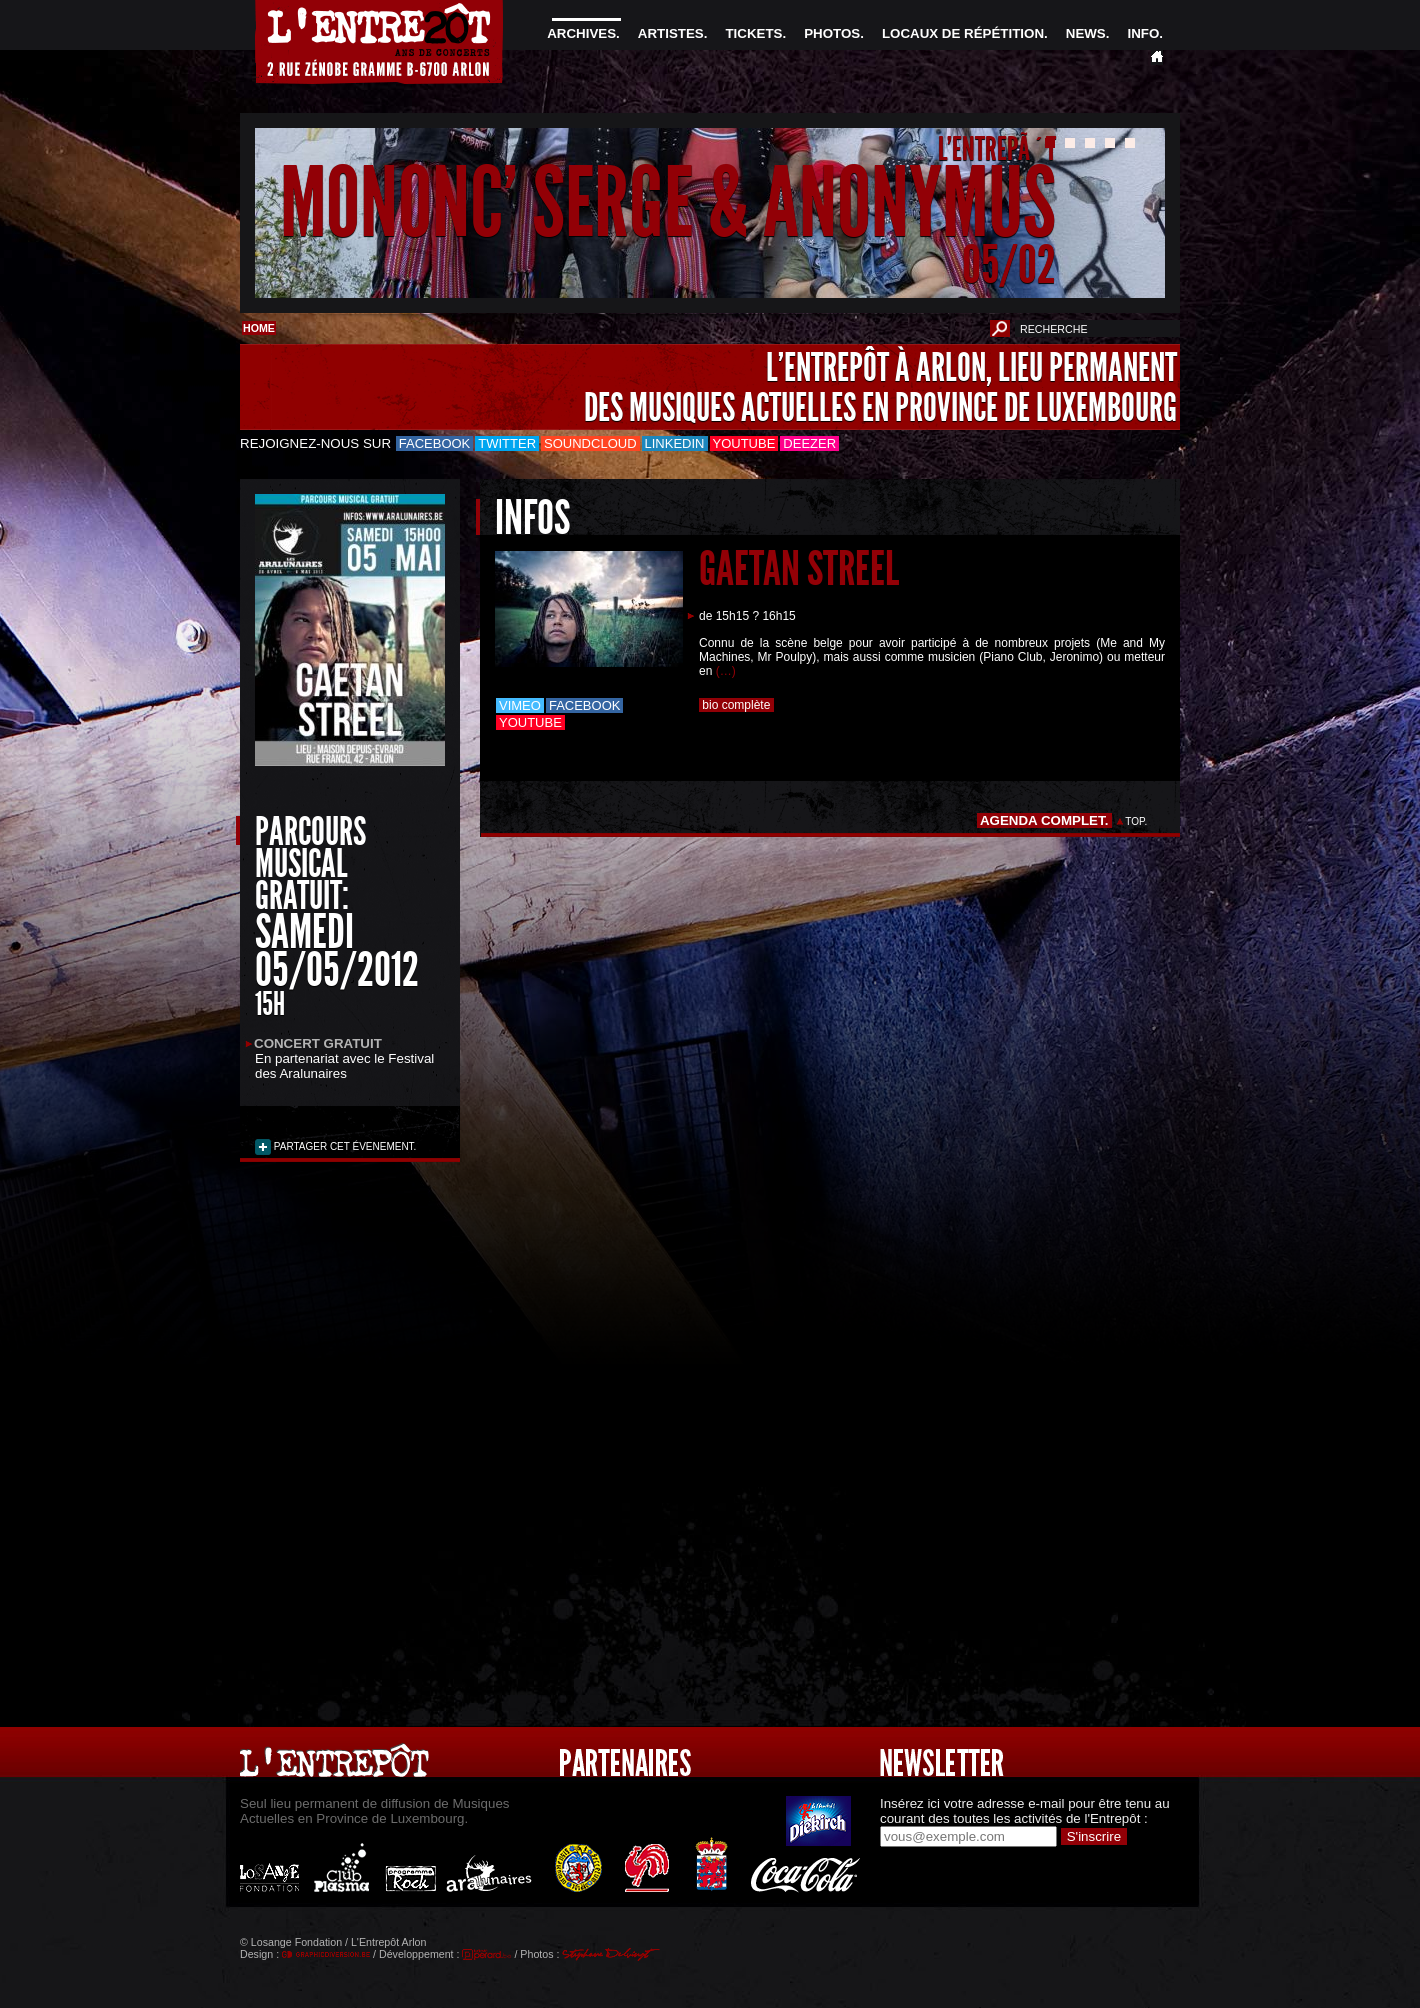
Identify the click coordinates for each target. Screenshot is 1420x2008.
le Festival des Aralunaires (344, 1066)
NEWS (1086, 33)
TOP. (1136, 821)
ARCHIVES (581, 33)
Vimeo (520, 705)
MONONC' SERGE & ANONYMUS (668, 203)
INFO (1143, 33)
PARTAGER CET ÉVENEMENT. (343, 1146)
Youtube (744, 443)
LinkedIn (675, 443)
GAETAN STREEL (799, 568)
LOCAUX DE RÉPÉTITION (963, 33)
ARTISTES (671, 33)
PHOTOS (832, 33)
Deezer (809, 443)
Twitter (507, 443)
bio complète (736, 705)
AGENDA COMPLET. (1044, 820)
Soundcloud (590, 443)
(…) (726, 671)
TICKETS (753, 33)
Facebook (435, 443)
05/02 (1009, 264)
